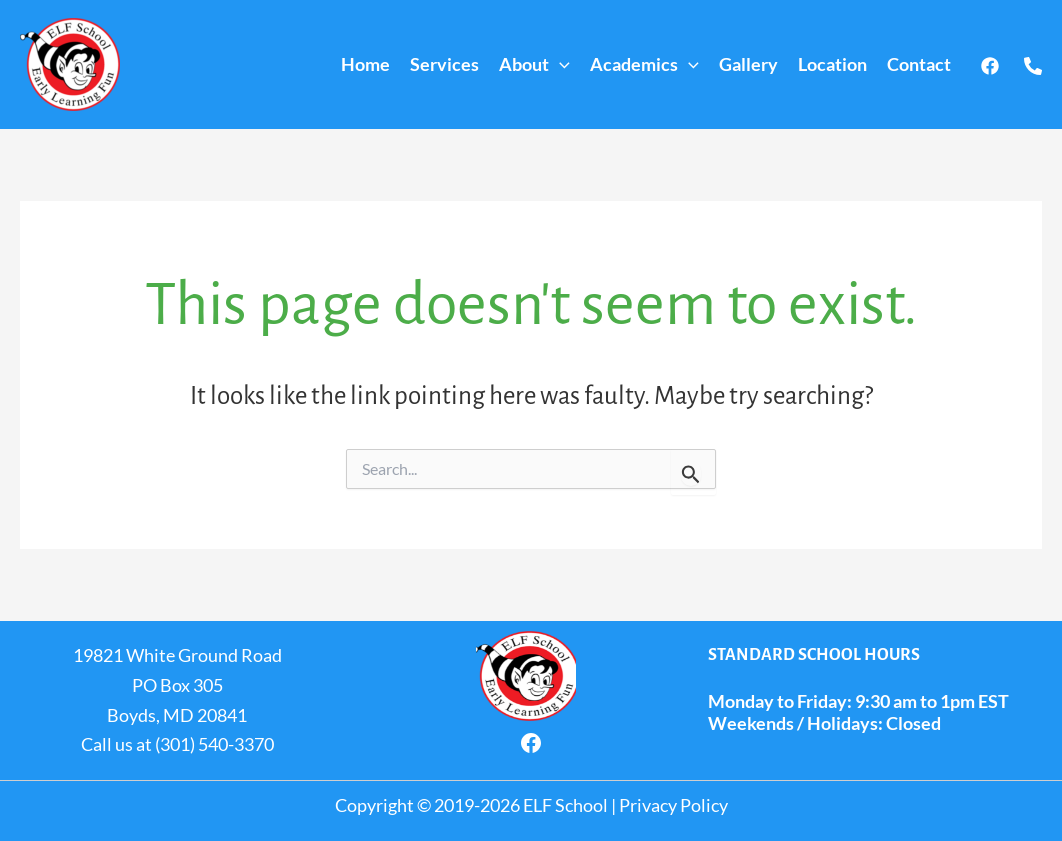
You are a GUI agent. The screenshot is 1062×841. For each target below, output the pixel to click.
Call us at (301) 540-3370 (177, 744)
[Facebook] (990, 66)
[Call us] (1033, 66)
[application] (559, 64)
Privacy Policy (673, 805)
